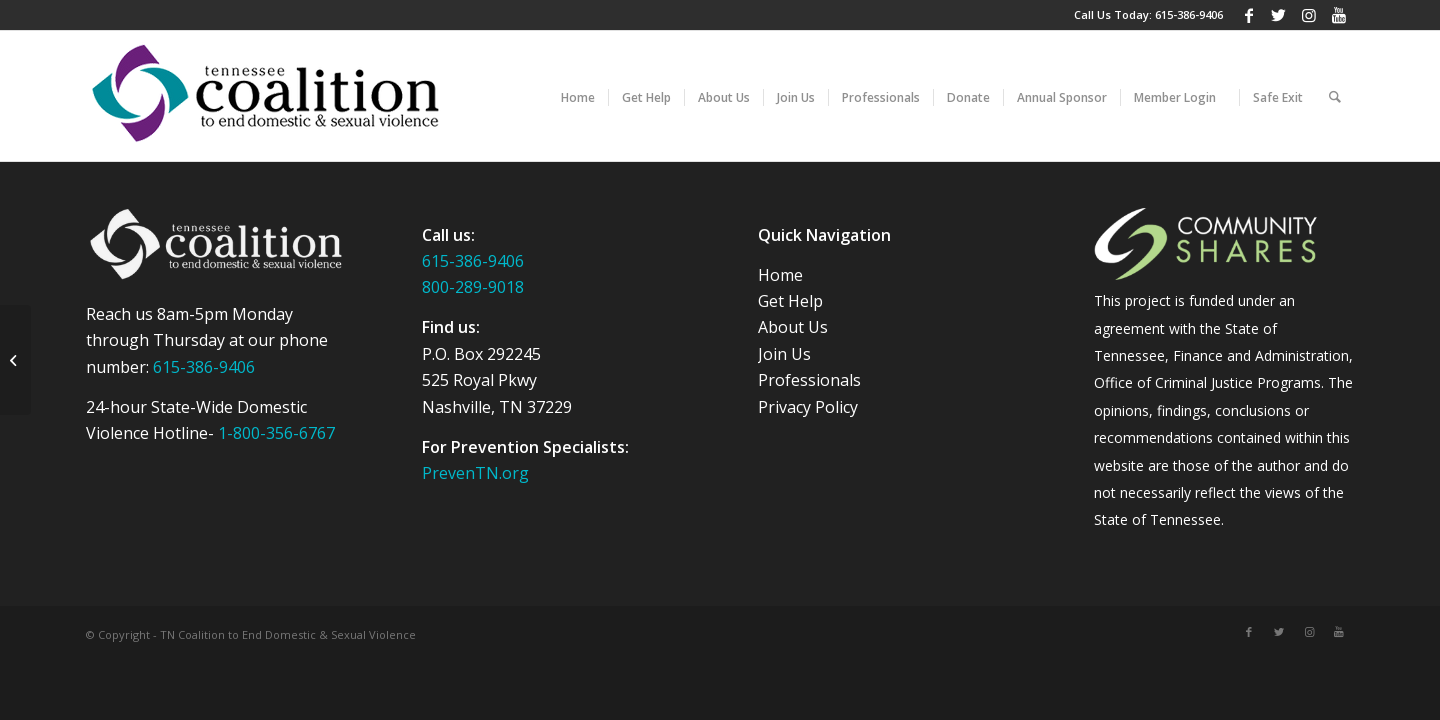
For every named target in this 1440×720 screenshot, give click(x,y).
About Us (793, 327)
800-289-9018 (473, 287)
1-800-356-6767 (276, 433)
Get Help (790, 301)
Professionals (809, 380)
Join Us (784, 354)
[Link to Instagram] (1308, 15)
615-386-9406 (1189, 14)
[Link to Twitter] (1278, 15)
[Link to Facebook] (1248, 15)
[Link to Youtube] (1339, 15)
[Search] (1335, 96)
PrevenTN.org (475, 473)
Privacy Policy (808, 407)
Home (780, 275)
